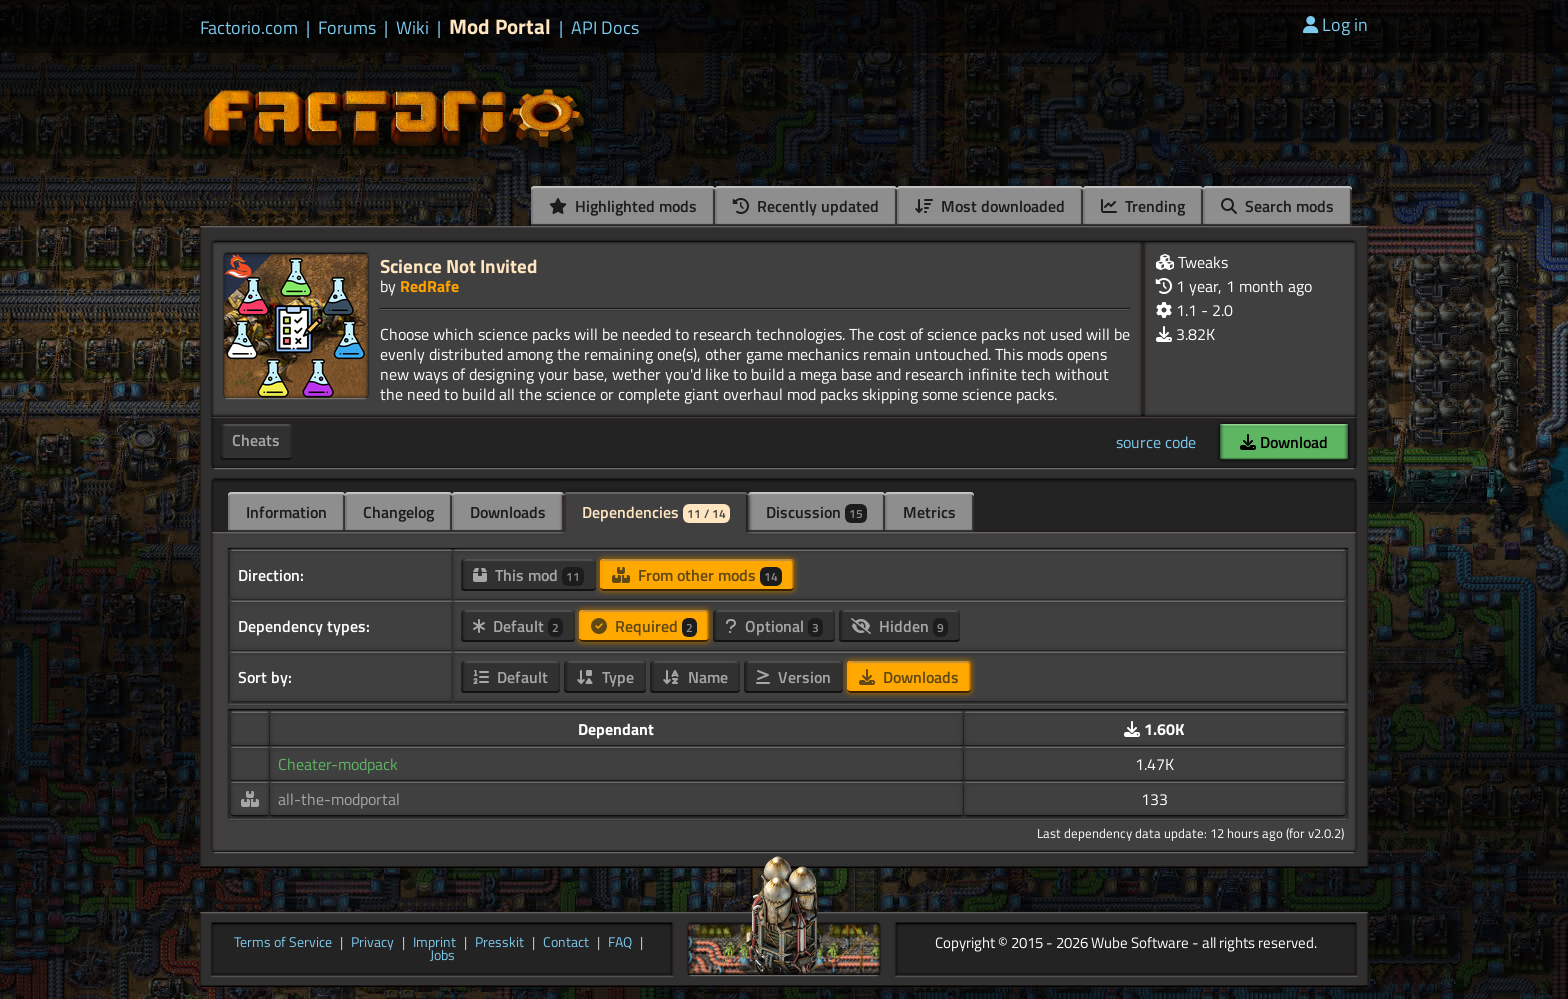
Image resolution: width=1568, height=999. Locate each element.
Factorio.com (249, 28)
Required (644, 626)
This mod (528, 575)
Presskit (499, 943)
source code (1156, 442)
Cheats (256, 440)
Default (518, 626)
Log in (1335, 24)
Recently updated (806, 206)
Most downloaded (990, 206)
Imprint (434, 943)
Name (695, 677)
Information (286, 512)
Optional (774, 626)
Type (605, 677)
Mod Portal (500, 26)
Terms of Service (283, 943)
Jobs (442, 956)
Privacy (372, 943)
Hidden (899, 626)
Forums (347, 28)
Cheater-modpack (338, 764)
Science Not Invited (458, 265)
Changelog (398, 512)
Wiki (412, 28)
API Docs (605, 28)
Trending (1143, 206)
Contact (566, 943)
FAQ (620, 943)
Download (1284, 442)
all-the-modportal (339, 799)
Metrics (929, 512)
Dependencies (656, 512)
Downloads (508, 512)
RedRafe (429, 286)
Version (793, 677)
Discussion (816, 512)
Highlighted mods (623, 206)
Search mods (1277, 206)
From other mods (697, 575)
